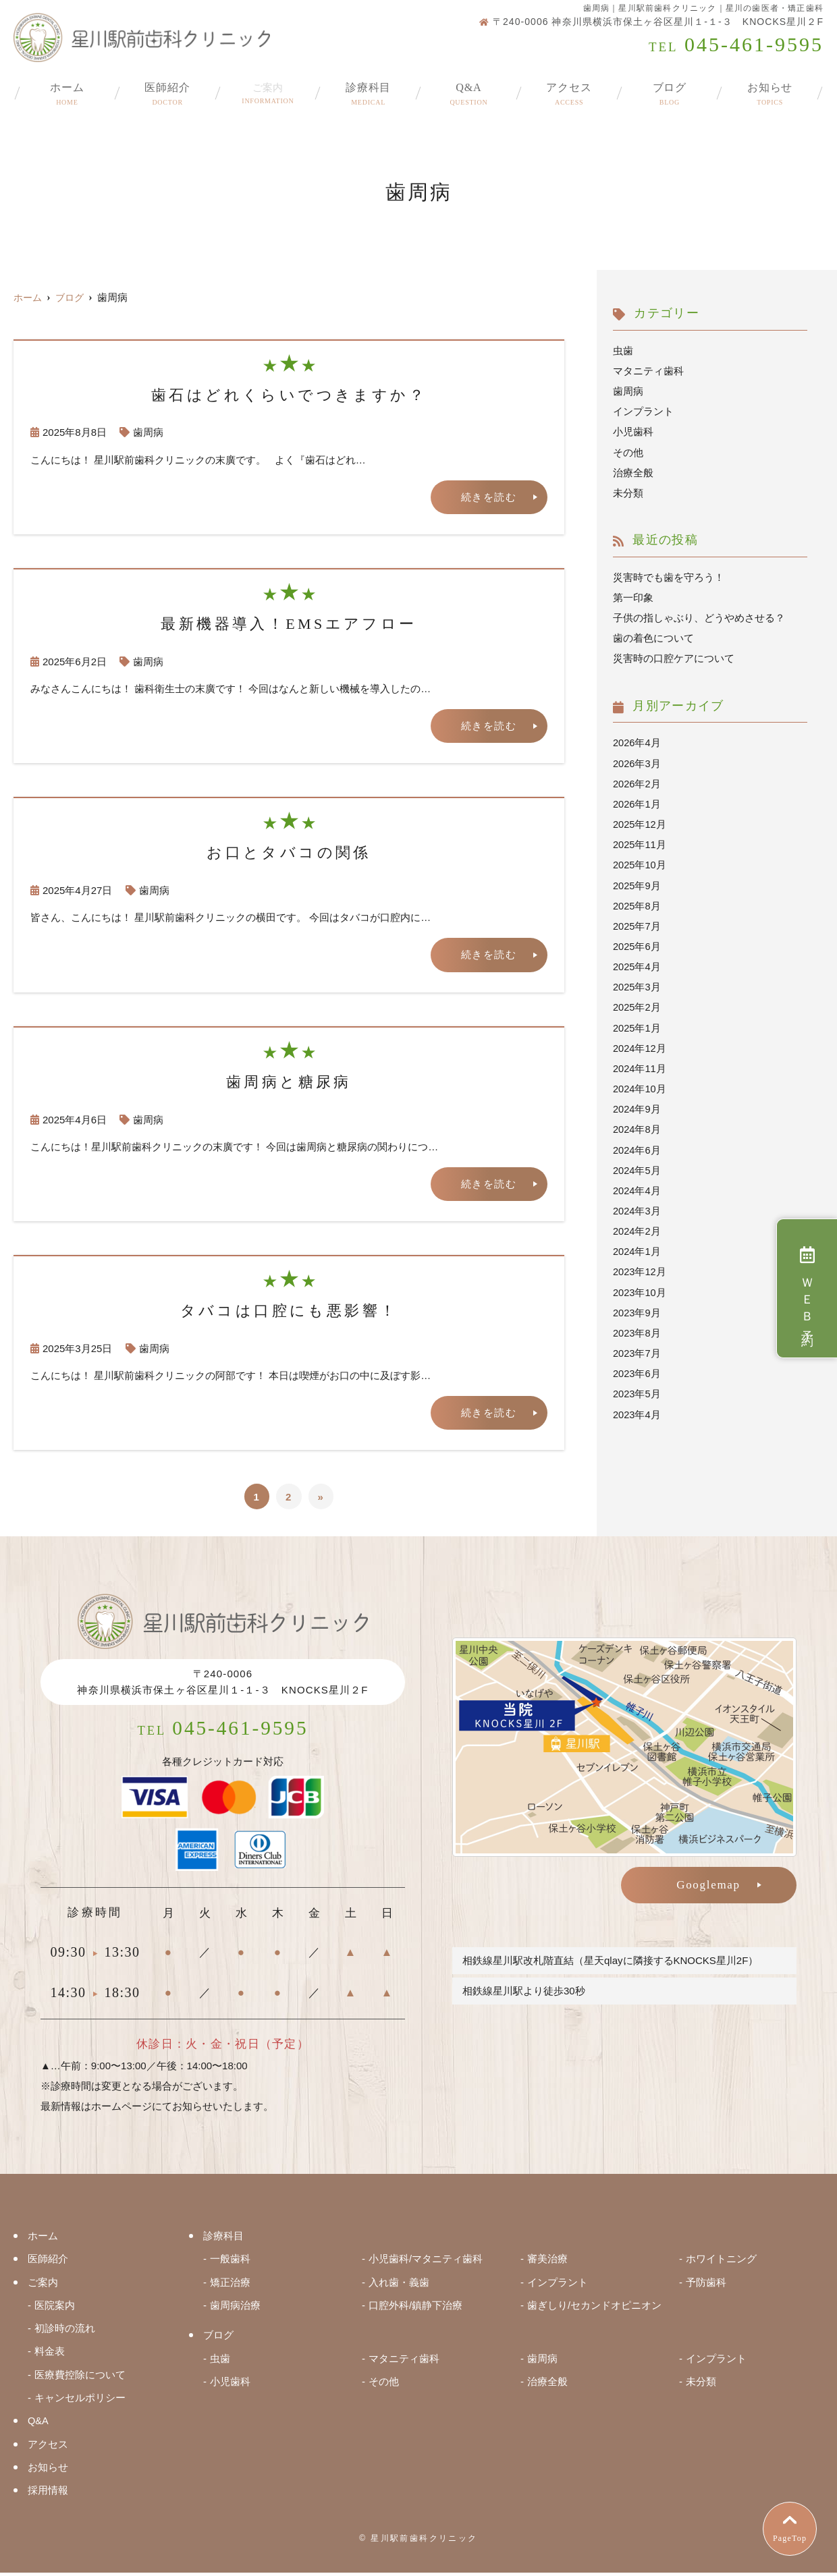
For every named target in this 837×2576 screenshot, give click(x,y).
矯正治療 (230, 2287)
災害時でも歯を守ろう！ (668, 576)
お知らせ (769, 89)
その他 (628, 451)
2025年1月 (637, 1024)
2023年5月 (637, 1389)
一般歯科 (230, 2264)
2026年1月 (637, 802)
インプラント (643, 411)
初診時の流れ (64, 2333)
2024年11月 (640, 1065)
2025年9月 (637, 883)
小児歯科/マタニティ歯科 (426, 2264)
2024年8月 (637, 1125)
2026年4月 (637, 741)
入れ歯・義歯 (399, 2287)
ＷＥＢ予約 (807, 1288)
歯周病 (148, 432)
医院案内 (54, 2310)
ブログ (669, 89)
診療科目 (368, 89)
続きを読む (489, 496)
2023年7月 (637, 1348)
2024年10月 (640, 1085)
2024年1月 (637, 1247)
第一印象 (633, 597)
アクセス (569, 89)
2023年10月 (640, 1287)
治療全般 (633, 472)
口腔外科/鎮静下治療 (415, 2310)
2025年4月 (637, 964)
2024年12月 (640, 1045)
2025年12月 (640, 822)
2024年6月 (637, 1146)
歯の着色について (653, 637)
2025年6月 (637, 943)
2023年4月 (637, 1409)
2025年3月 (637, 984)
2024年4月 (637, 1186)
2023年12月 (640, 1267)
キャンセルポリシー (80, 2402)
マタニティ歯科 (648, 370)
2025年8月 (637, 903)
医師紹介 (167, 89)
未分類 (628, 492)
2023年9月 (637, 1308)
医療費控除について (80, 2379)
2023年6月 (637, 1368)
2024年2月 (637, 1227)
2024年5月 (637, 1166)
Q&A (468, 89)
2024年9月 (637, 1105)
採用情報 (48, 2494)
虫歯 (623, 350)
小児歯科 (633, 431)
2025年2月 (637, 1004)
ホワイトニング (721, 2264)
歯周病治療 (235, 2310)
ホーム (67, 89)
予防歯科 (706, 2287)
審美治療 (547, 2264)
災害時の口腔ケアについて (673, 657)
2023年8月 (637, 1328)
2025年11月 (640, 842)
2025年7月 (637, 923)
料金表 (49, 2356)
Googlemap (708, 1886)
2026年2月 (637, 781)
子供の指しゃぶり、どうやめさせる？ (699, 617)
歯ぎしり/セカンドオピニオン (594, 2310)
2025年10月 (640, 862)
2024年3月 (637, 1206)
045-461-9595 (223, 1731)
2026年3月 (637, 761)
